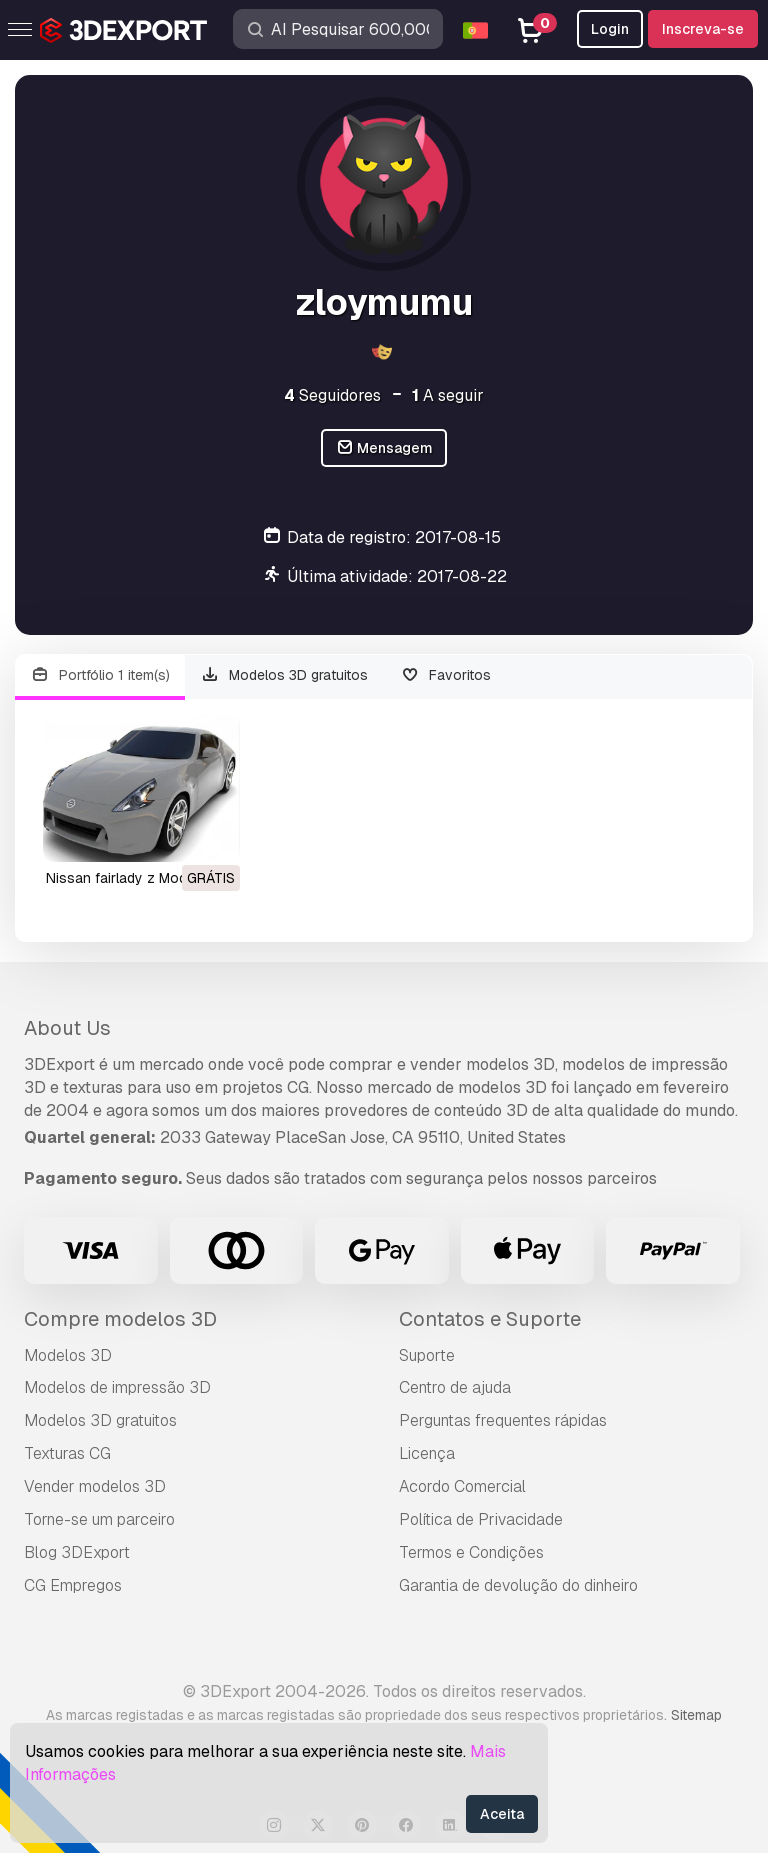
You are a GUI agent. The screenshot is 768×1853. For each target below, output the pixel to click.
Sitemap (696, 1715)
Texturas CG (67, 1453)
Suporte (427, 1355)
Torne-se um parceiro (99, 1519)
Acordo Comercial (462, 1486)
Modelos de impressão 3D (117, 1387)
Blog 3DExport (77, 1552)
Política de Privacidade (481, 1519)
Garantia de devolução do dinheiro (518, 1585)
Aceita (502, 1814)
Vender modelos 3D (95, 1486)
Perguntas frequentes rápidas (503, 1420)
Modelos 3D (68, 1355)
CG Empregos (73, 1585)
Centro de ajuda (455, 1387)
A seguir (448, 395)
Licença (427, 1453)
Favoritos (445, 675)
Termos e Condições (471, 1552)
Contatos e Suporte (490, 1319)
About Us (67, 1028)
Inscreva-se (703, 29)
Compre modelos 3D (120, 1319)
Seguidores (332, 395)
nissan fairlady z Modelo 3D (137, 878)
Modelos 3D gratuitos (285, 675)
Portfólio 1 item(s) (100, 675)
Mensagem (384, 448)
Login (610, 29)
